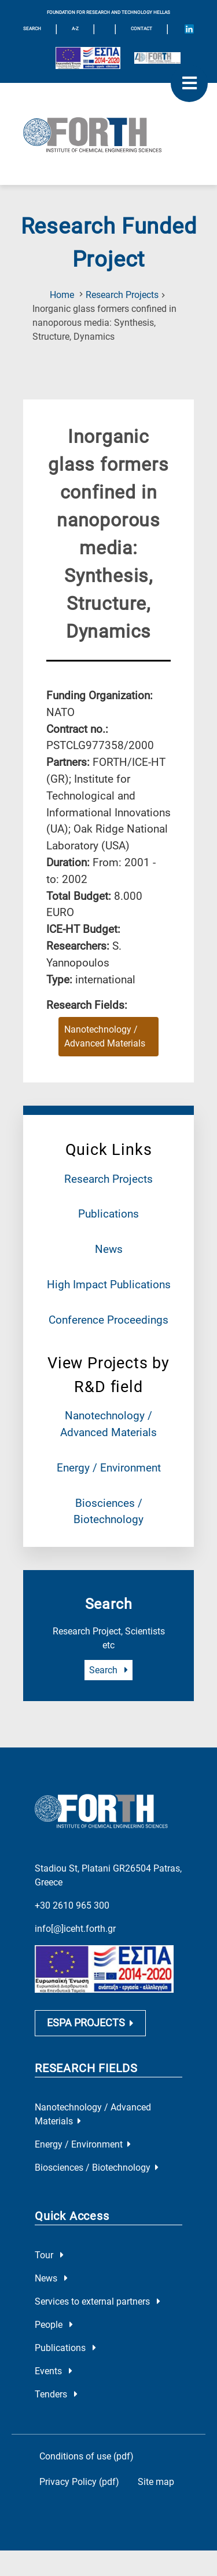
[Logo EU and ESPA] (88, 58)
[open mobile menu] (189, 83)
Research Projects (122, 294)
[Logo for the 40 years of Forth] (157, 58)
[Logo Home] (108, 134)
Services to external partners (97, 2303)
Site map (156, 2484)
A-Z (75, 28)
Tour (49, 2257)
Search (108, 1670)
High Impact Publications (109, 1284)
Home (62, 294)
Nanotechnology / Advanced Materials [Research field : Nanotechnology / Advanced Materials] (104, 1036)
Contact (141, 28)
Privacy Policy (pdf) (79, 2484)
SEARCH (32, 28)
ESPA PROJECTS (90, 2024)
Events (53, 2373)
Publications (108, 1213)
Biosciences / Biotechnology (97, 2169)
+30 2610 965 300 (72, 1904)
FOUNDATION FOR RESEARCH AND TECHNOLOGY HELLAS (108, 12)
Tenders (56, 2396)
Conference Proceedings (108, 1320)
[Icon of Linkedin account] (189, 29)
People (54, 2326)
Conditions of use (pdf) (86, 2458)
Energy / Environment (109, 1467)
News (109, 1249)
